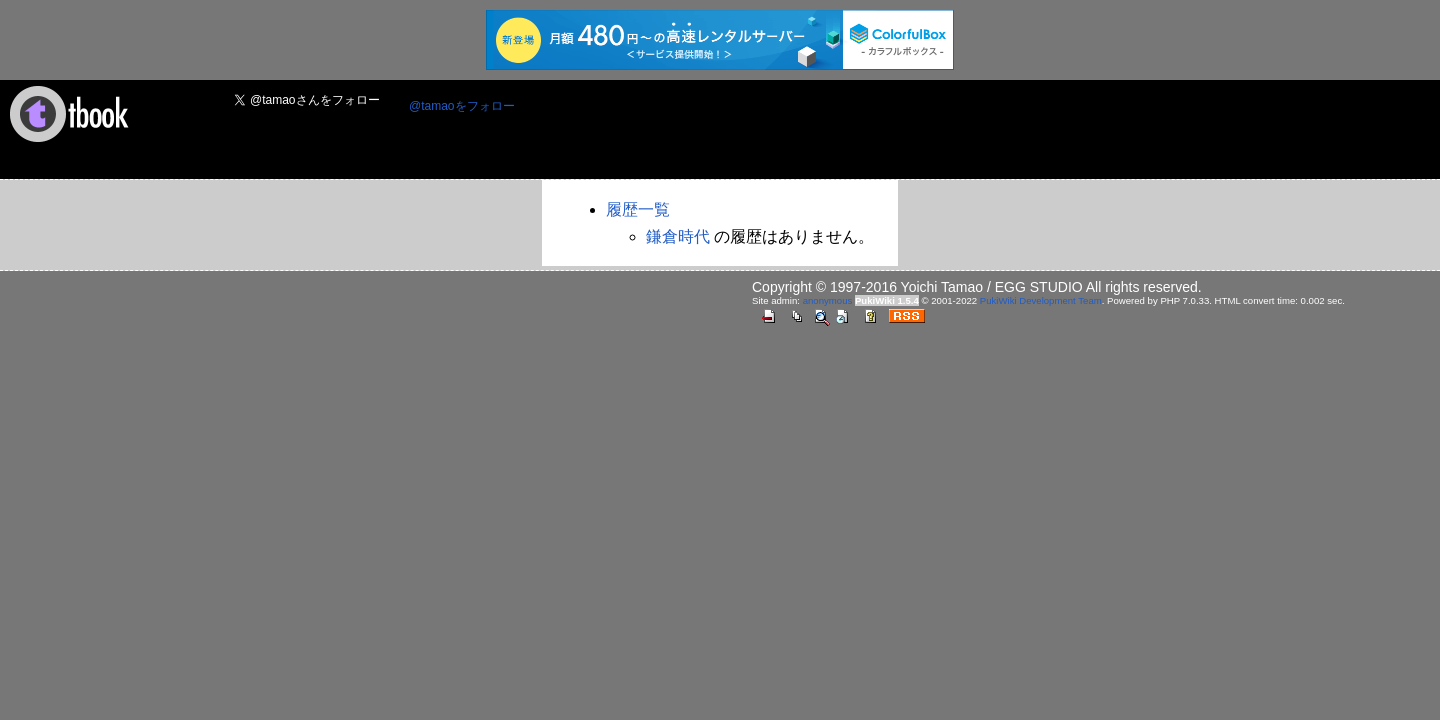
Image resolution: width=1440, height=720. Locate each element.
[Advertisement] (895, 131)
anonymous (828, 300)
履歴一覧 (638, 209)
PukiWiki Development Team (1041, 300)
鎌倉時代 (678, 236)
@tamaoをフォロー (462, 106)
